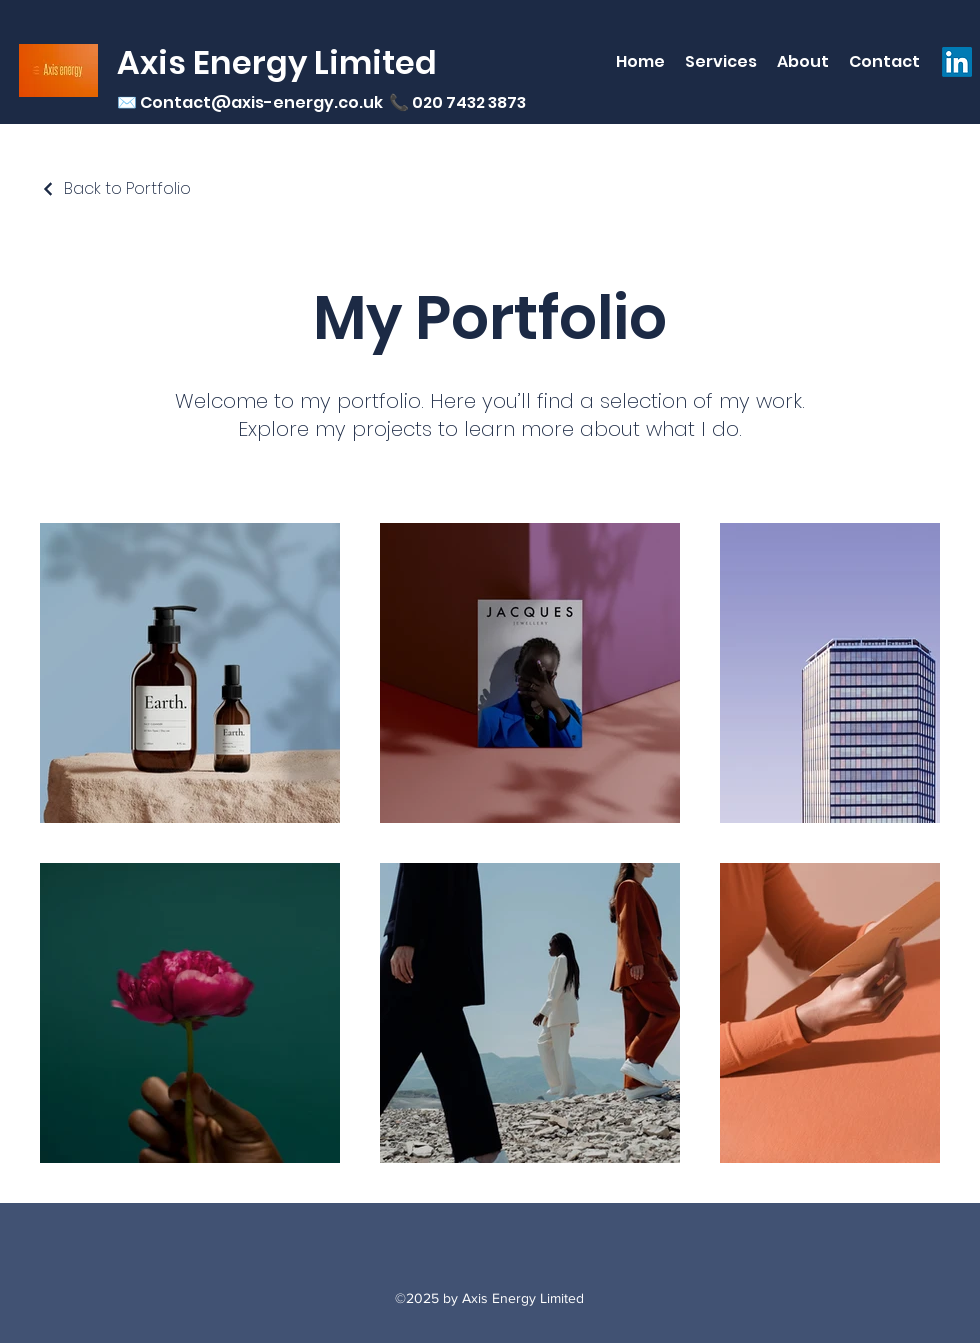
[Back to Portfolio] (115, 188)
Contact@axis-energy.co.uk (261, 102)
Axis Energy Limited (277, 62)
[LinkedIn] (957, 62)
